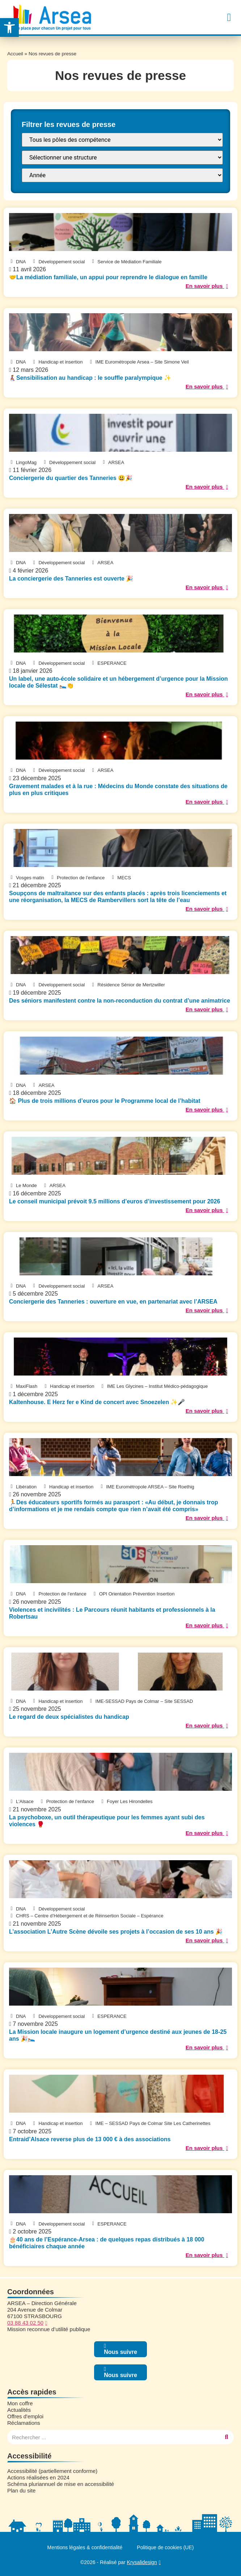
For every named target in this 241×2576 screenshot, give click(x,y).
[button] (229, 17)
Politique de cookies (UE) (165, 2547)
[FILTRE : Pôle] (122, 140)
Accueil (15, 53)
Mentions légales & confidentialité (85, 2547)
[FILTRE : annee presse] (122, 175)
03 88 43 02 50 (25, 2323)
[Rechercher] (226, 2437)
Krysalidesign (142, 2562)
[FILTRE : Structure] (122, 157)
